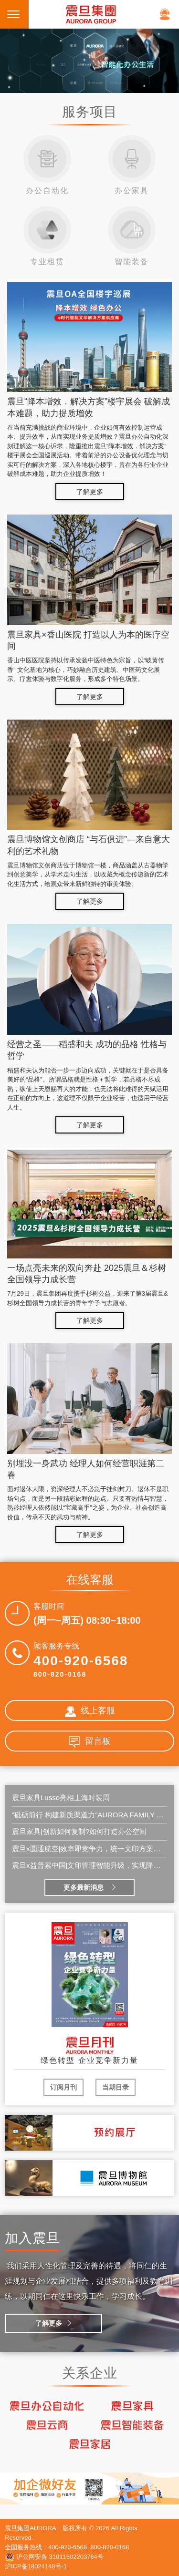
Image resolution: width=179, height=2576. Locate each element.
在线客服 (164, 14)
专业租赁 (47, 236)
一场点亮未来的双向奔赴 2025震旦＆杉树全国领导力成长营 (86, 1273)
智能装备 (132, 236)
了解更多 (89, 491)
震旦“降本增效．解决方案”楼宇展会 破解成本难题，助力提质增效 (88, 407)
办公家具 (132, 165)
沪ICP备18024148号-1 (36, 2566)
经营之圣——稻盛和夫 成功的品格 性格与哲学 (87, 1050)
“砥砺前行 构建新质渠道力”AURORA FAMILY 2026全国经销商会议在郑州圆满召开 (89, 1815)
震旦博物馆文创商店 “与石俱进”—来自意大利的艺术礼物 (88, 845)
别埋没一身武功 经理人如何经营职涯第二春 (85, 1469)
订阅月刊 (63, 2087)
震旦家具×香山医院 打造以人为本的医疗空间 (88, 640)
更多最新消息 (83, 1887)
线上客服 (89, 1711)
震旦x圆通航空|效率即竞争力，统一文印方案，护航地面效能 (89, 1848)
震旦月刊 (90, 2046)
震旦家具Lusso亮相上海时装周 (61, 1797)
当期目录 (115, 2087)
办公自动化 (47, 165)
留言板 (90, 1742)
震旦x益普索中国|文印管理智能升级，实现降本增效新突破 (89, 1865)
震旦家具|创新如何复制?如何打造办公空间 (79, 1831)
